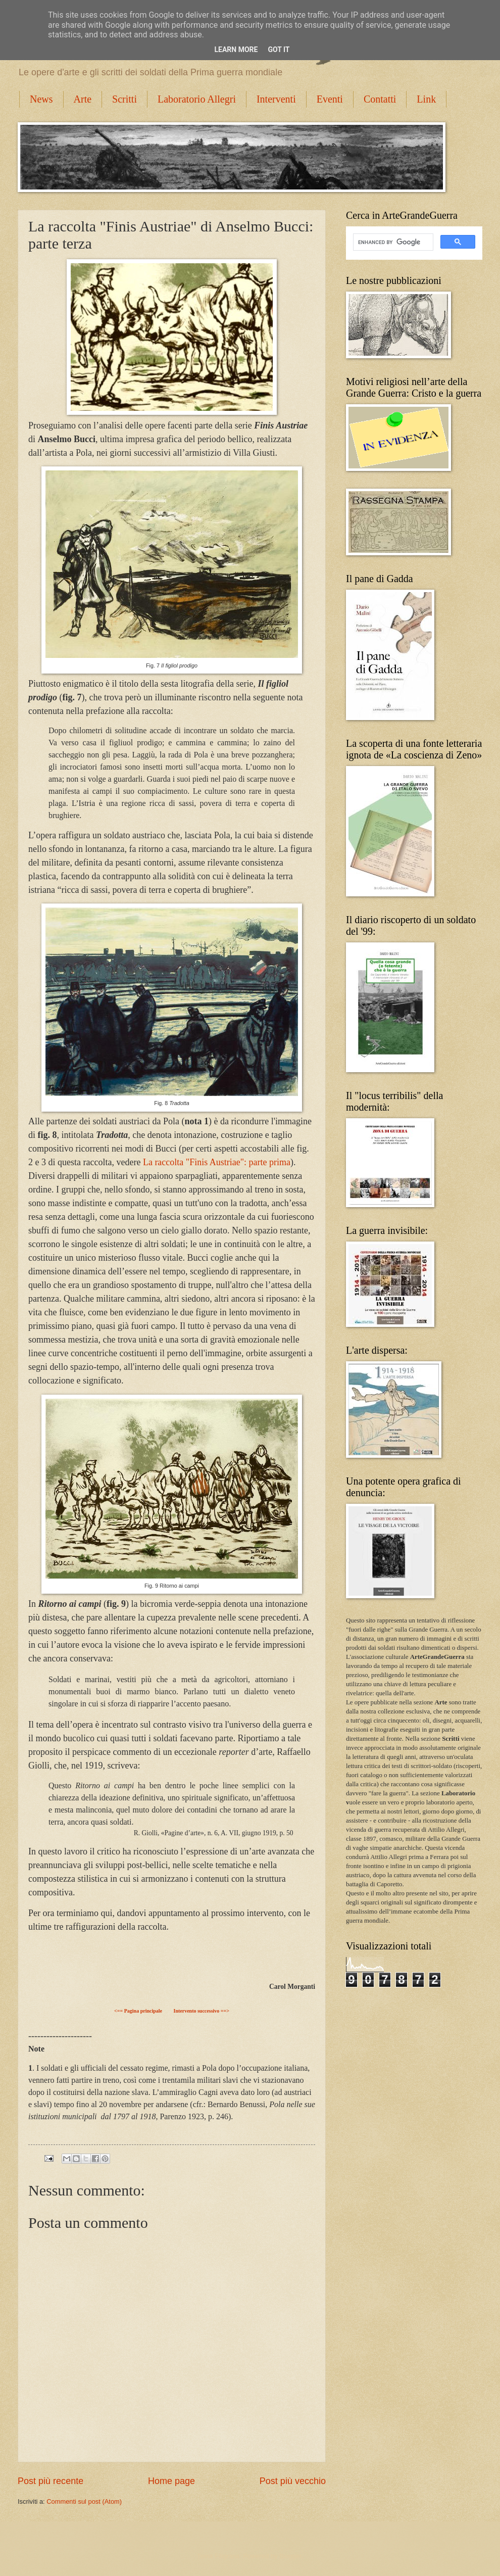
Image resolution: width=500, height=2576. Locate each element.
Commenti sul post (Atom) (84, 2501)
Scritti (124, 99)
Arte (83, 99)
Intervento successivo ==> (201, 2011)
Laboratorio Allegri (197, 99)
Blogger (290, 2556)
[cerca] (392, 242)
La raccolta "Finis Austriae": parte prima (216, 1162)
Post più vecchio (293, 2481)
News (41, 99)
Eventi (330, 99)
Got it (278, 49)
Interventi (276, 99)
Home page (171, 2481)
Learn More (236, 49)
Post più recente (50, 2481)
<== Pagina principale (138, 2011)
